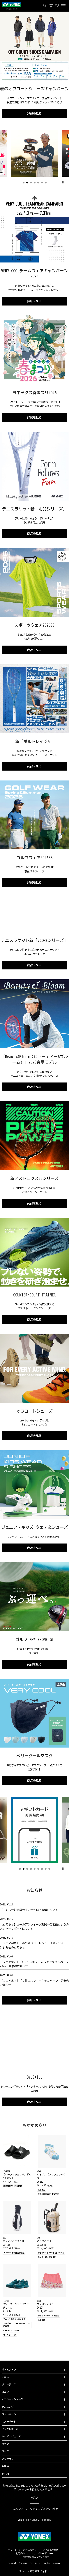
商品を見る (34, 533)
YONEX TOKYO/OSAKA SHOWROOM (34, 2520)
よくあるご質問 (50, 2550)
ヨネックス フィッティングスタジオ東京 (34, 2509)
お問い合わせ (29, 2550)
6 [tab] (42, 182)
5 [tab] (38, 182)
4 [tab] (35, 182)
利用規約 (20, 2553)
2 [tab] (27, 182)
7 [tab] (46, 182)
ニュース (12, 2550)
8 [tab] (46, 1869)
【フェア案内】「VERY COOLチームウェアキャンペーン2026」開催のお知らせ (34, 1961)
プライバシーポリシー (42, 2553)
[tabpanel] (34, 153)
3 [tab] (31, 182)
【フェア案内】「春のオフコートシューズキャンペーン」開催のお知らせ (34, 1942)
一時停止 (63, 182)
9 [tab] (49, 1869)
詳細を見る (34, 113)
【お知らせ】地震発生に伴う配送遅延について (34, 1906)
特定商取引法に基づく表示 (36, 2557)
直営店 (34, 2497)
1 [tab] (23, 182)
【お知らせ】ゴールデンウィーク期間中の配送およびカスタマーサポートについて (34, 1923)
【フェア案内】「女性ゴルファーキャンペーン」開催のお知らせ (34, 1979)
